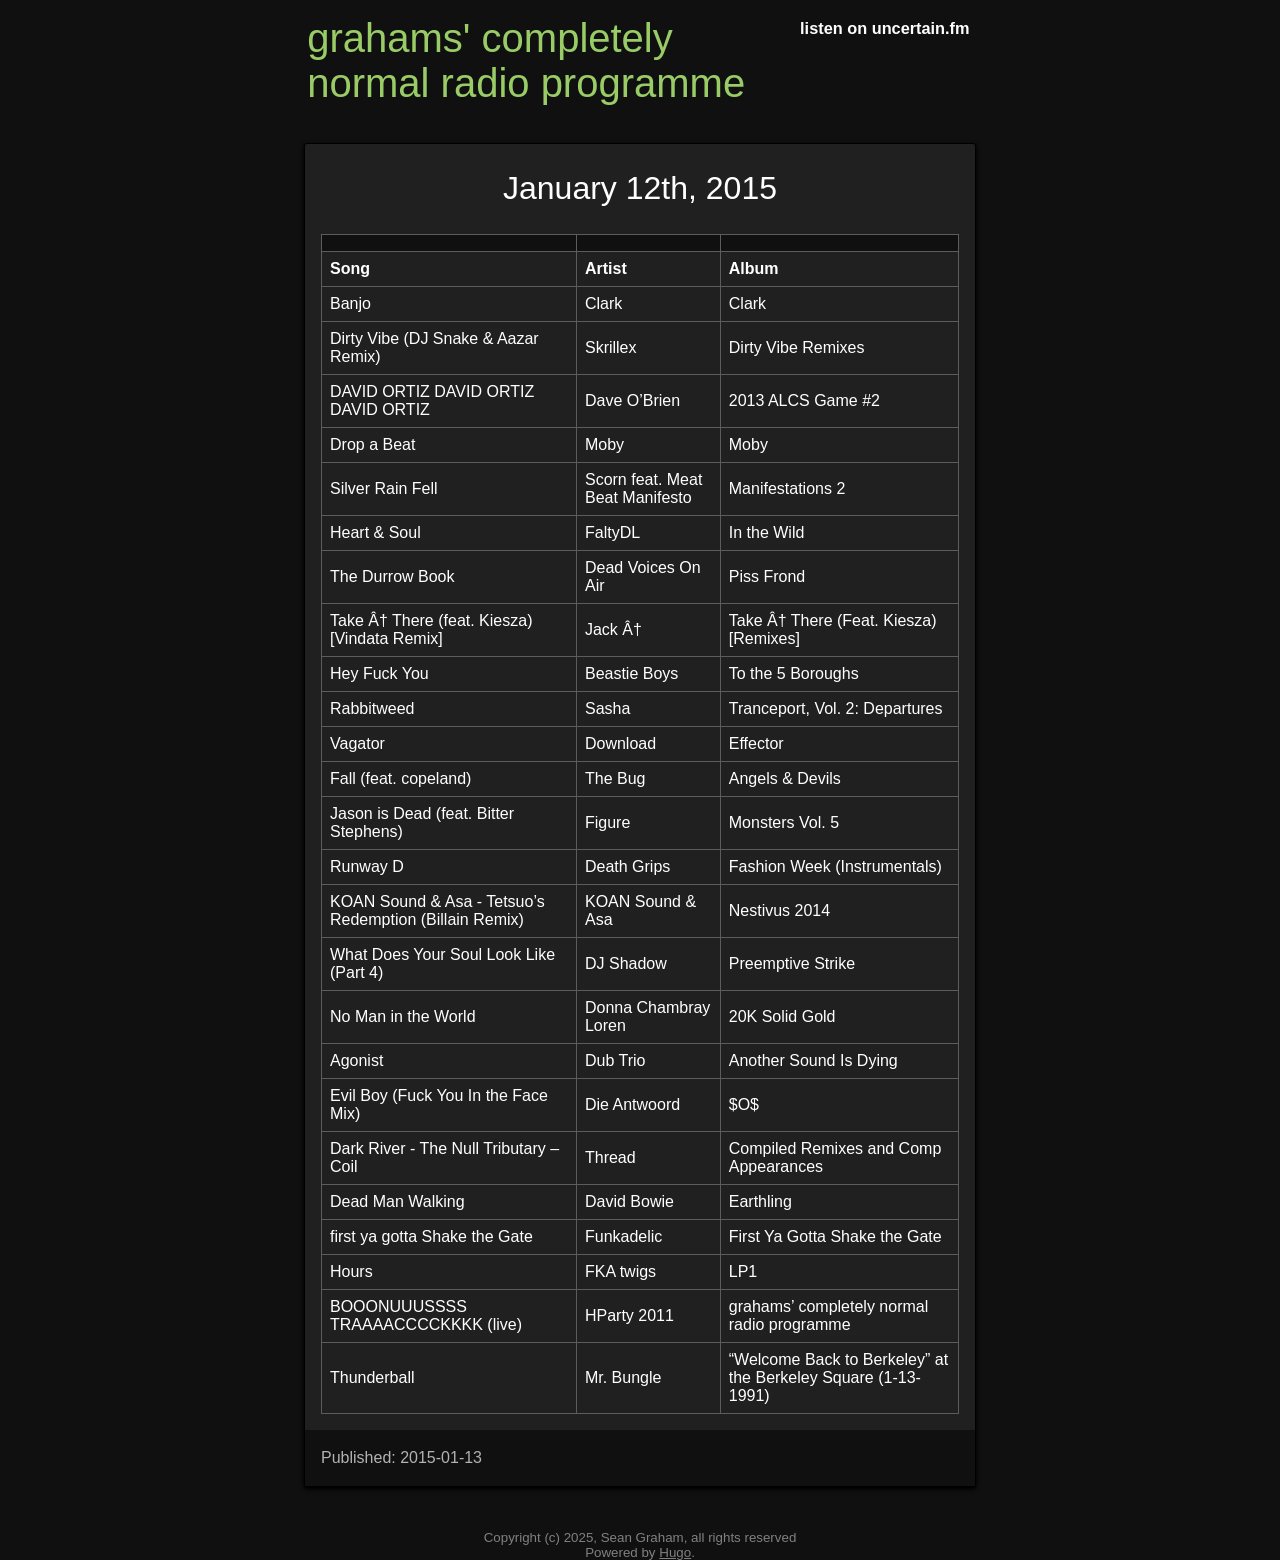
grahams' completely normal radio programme (526, 60)
